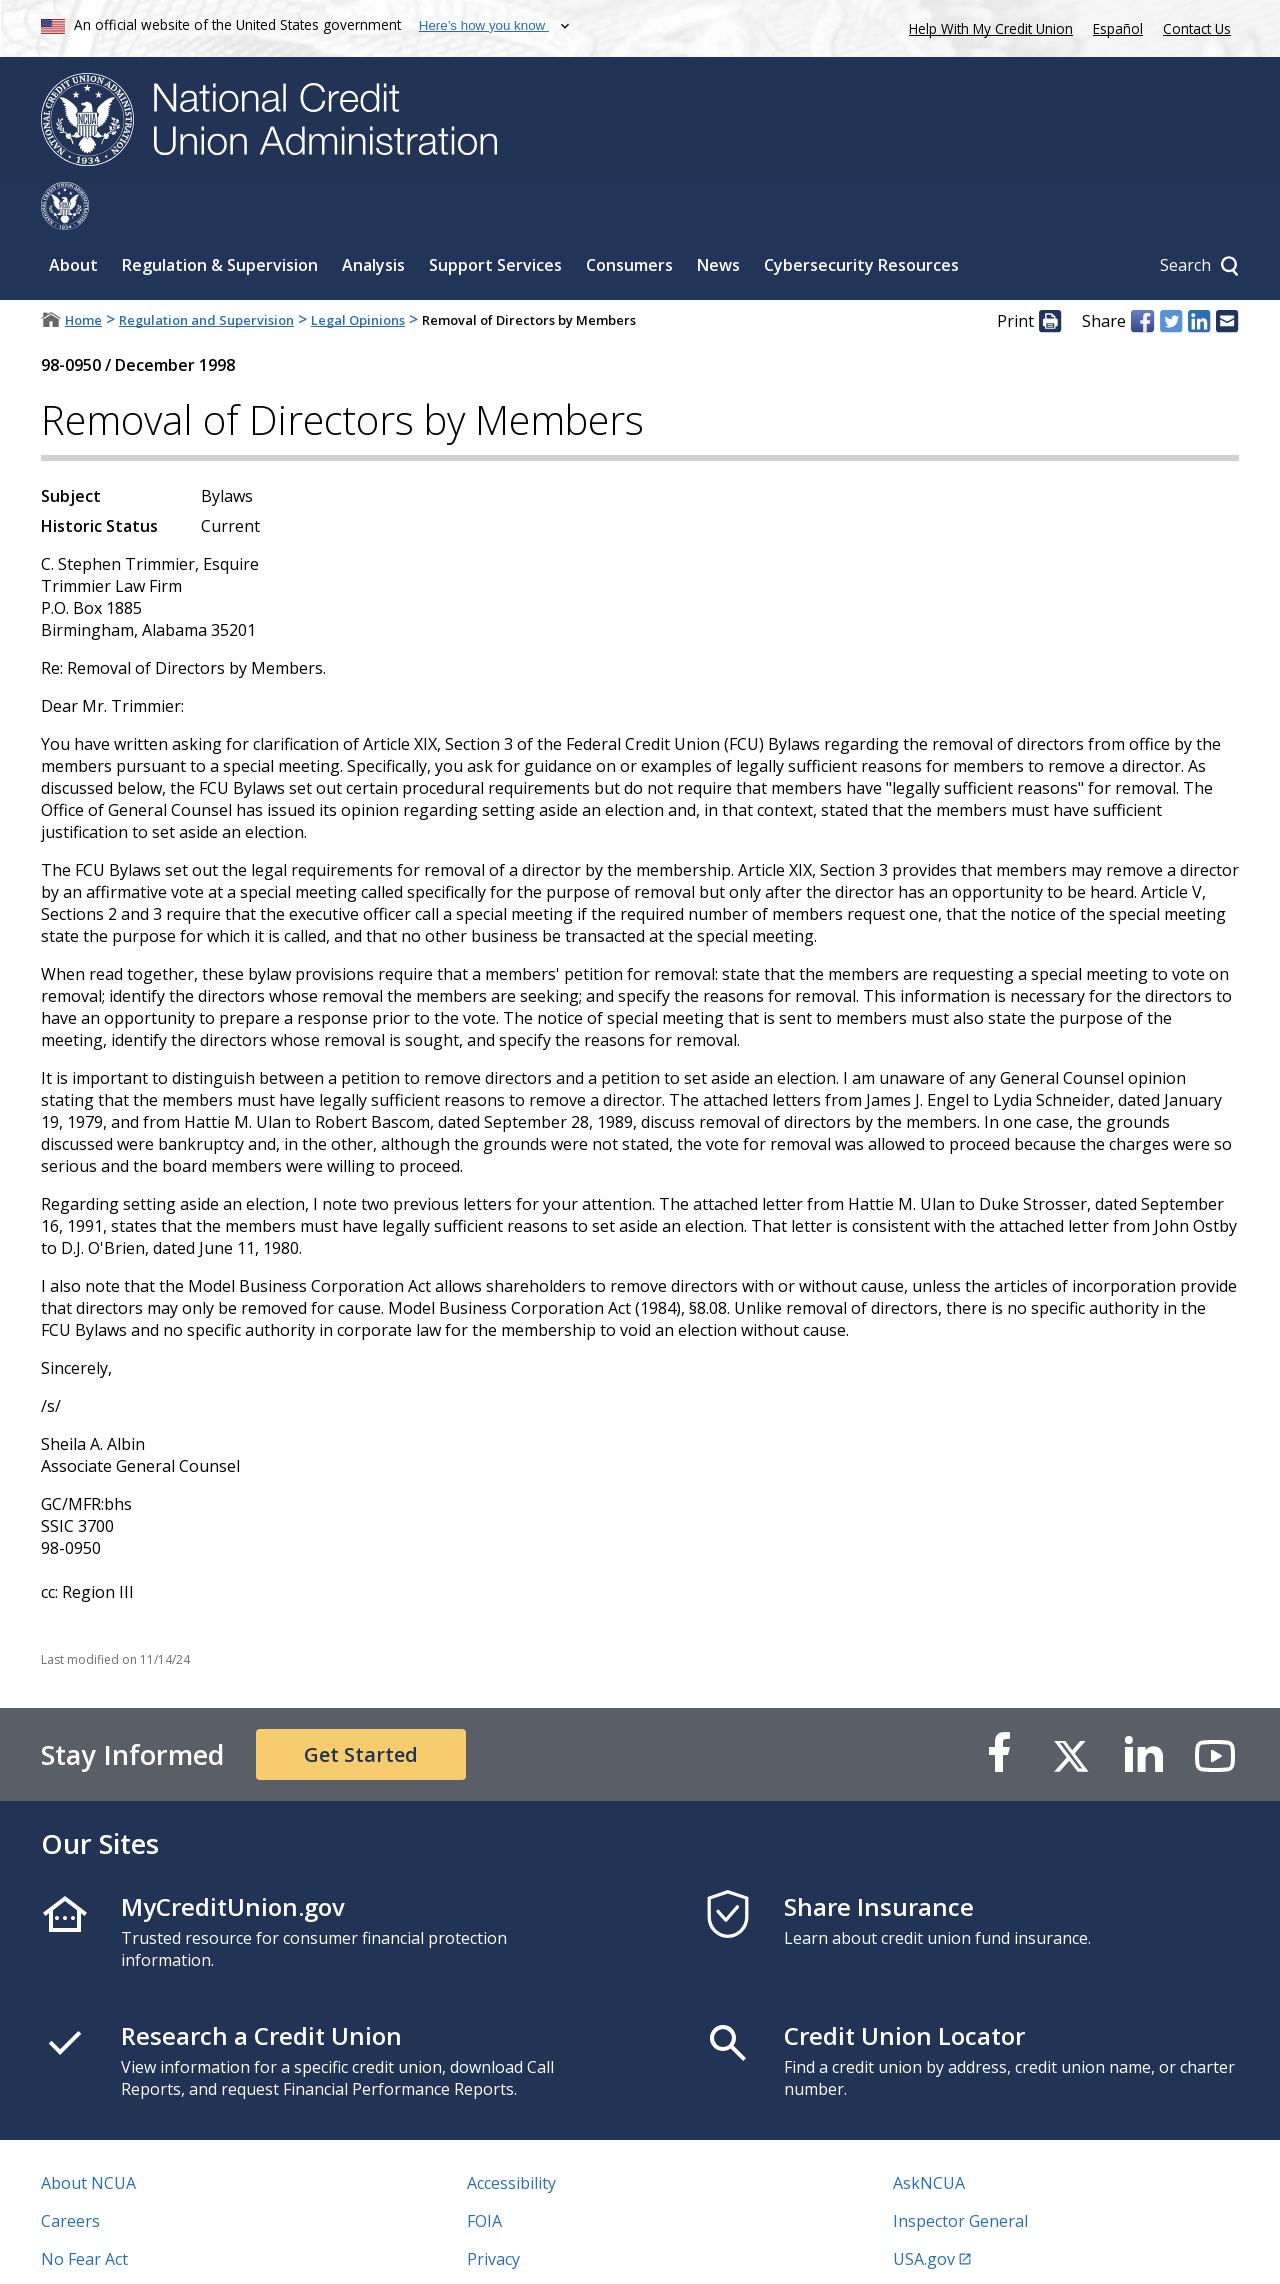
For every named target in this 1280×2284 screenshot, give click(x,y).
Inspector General (960, 2173)
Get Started (361, 1706)
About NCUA (88, 2135)
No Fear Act (84, 2211)
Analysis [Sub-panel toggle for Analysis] (373, 217)
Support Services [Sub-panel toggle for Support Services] (495, 217)
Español (1118, 28)
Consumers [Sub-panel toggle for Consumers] (629, 217)
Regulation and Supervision (206, 272)
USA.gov (924, 2211)
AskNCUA (929, 2135)
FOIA (484, 2173)
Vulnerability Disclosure (130, 2249)
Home (83, 272)
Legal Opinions (358, 272)
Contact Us (1197, 28)
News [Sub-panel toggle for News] (718, 217)
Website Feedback (534, 2249)
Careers (70, 2173)
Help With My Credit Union (987, 26)
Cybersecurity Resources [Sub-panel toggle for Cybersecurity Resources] (861, 217)
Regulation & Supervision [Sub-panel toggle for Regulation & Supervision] (220, 217)
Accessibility (511, 2135)
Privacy (493, 2211)
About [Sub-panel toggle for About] (73, 217)
